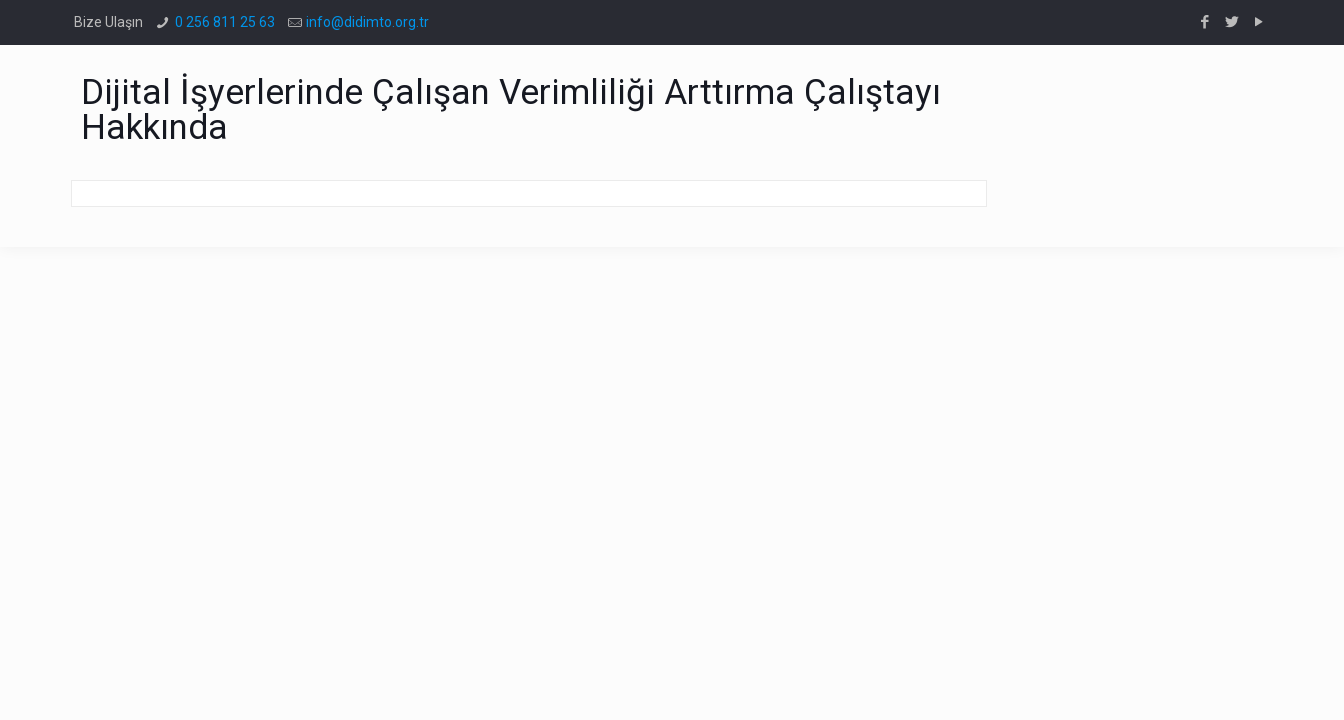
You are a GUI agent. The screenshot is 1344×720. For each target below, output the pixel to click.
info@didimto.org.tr (367, 22)
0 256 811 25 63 (225, 22)
